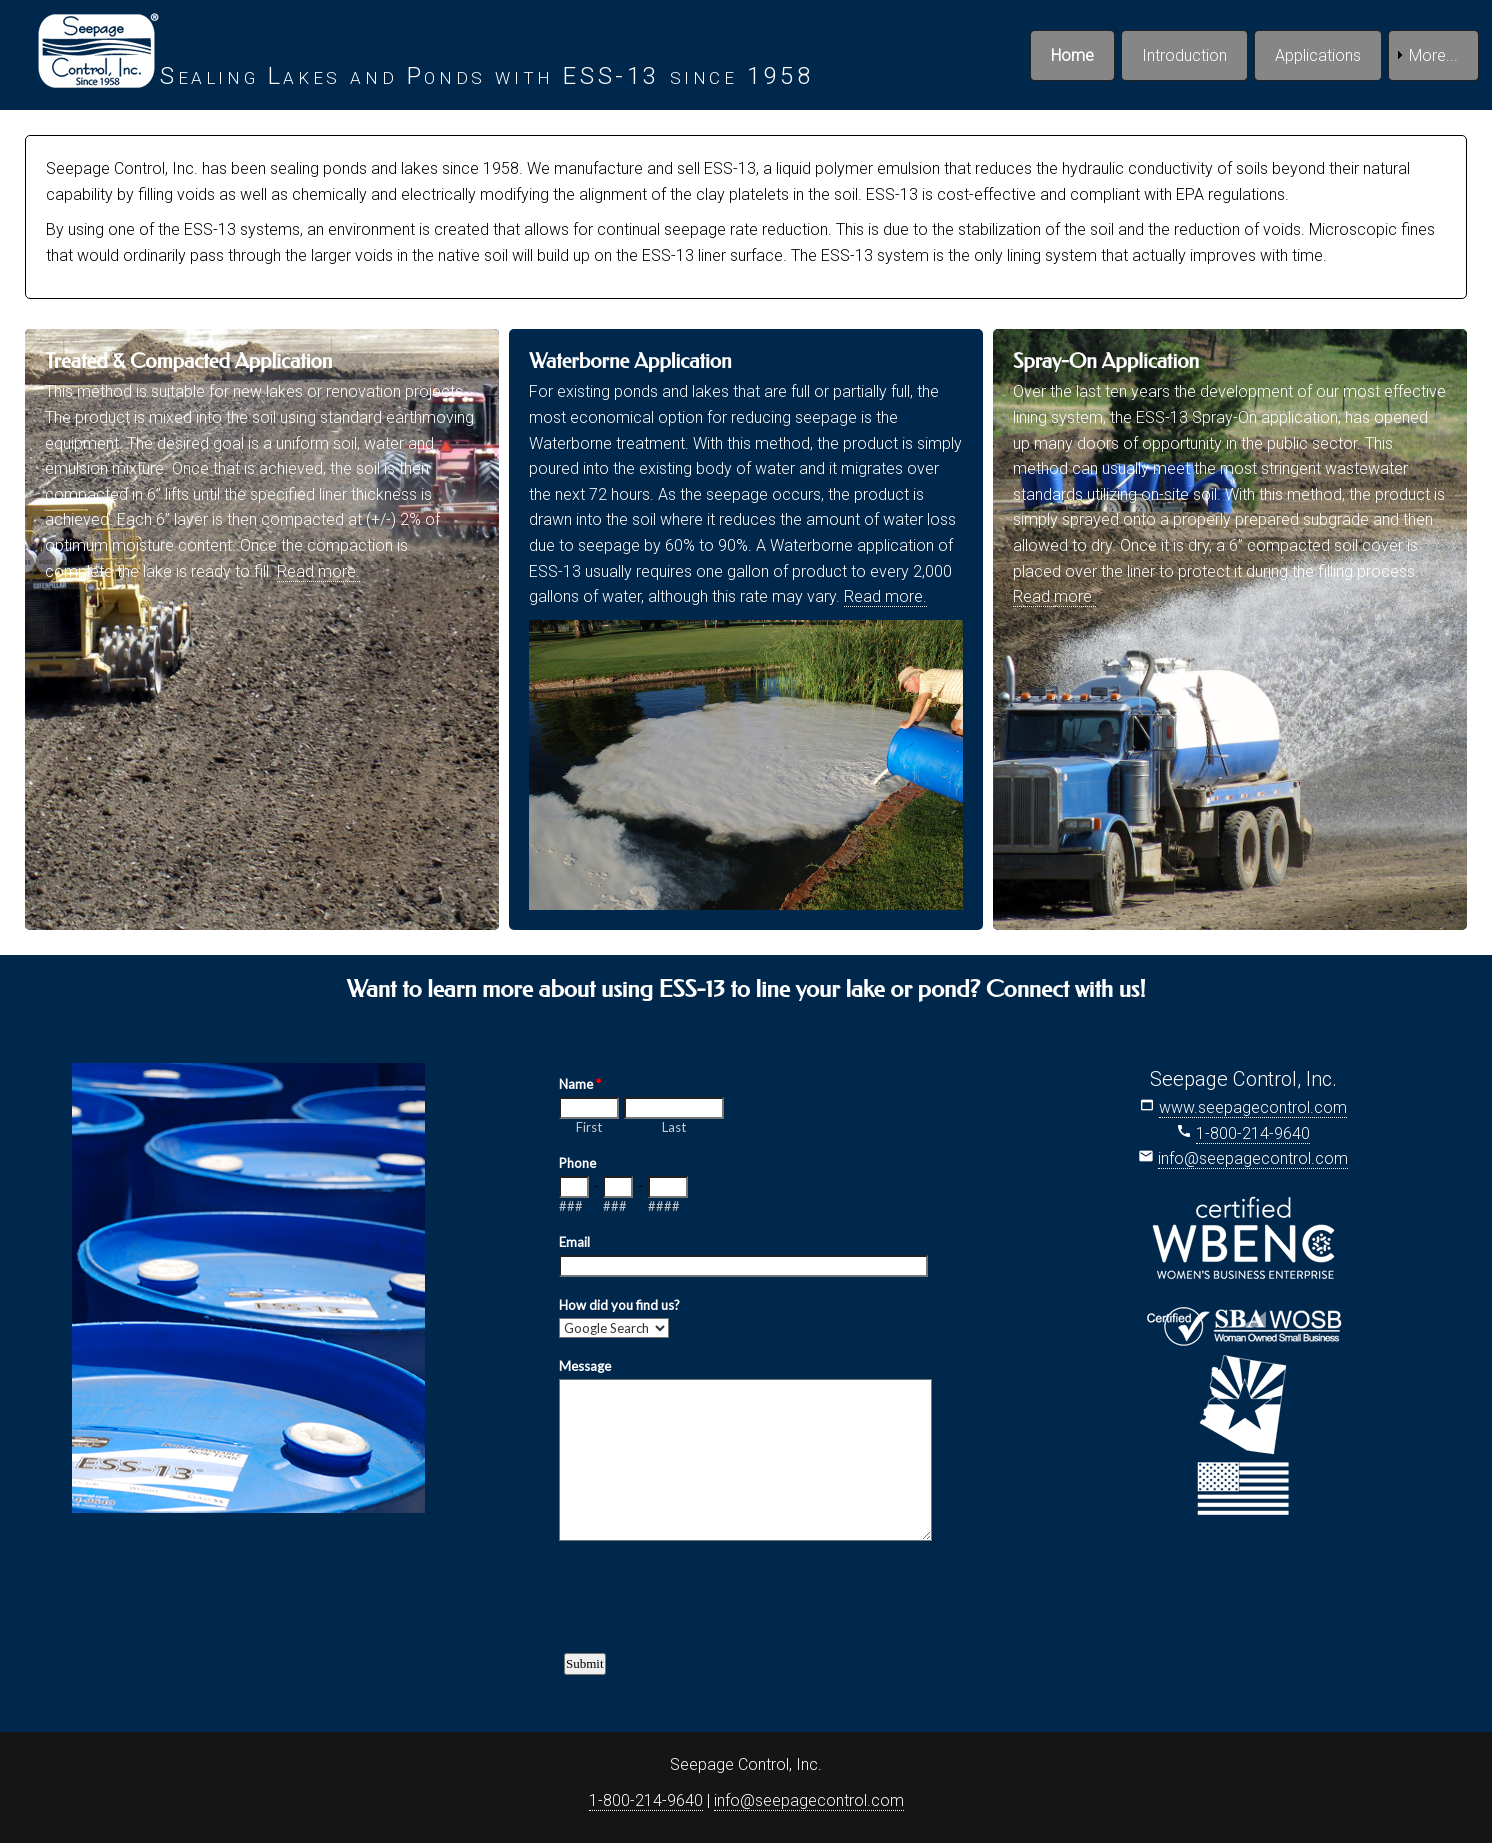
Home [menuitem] (1072, 55)
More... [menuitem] (1433, 55)
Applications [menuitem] (1318, 55)
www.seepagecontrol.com (1253, 1107)
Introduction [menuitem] (1184, 55)
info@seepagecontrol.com (1253, 1158)
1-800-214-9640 (1253, 1133)
